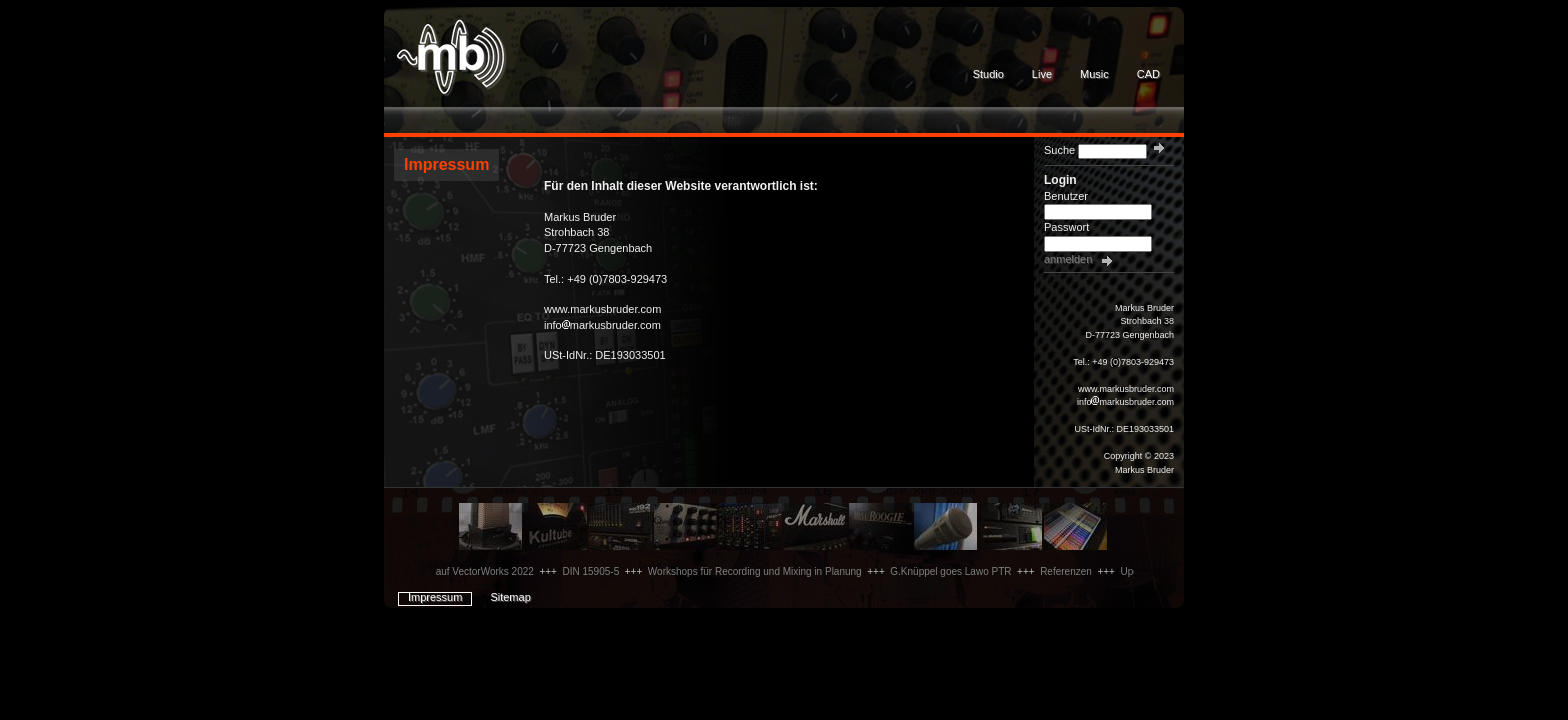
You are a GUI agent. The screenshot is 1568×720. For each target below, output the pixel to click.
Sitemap (510, 597)
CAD (1148, 74)
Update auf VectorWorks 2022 (473, 571)
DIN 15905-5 (597, 571)
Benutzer (1066, 196)
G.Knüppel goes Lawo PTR (956, 571)
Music (1094, 74)
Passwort (1066, 227)
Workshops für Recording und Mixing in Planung (761, 571)
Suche (1059, 150)
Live (1042, 74)
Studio (988, 74)
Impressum (435, 597)
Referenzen (1072, 571)
